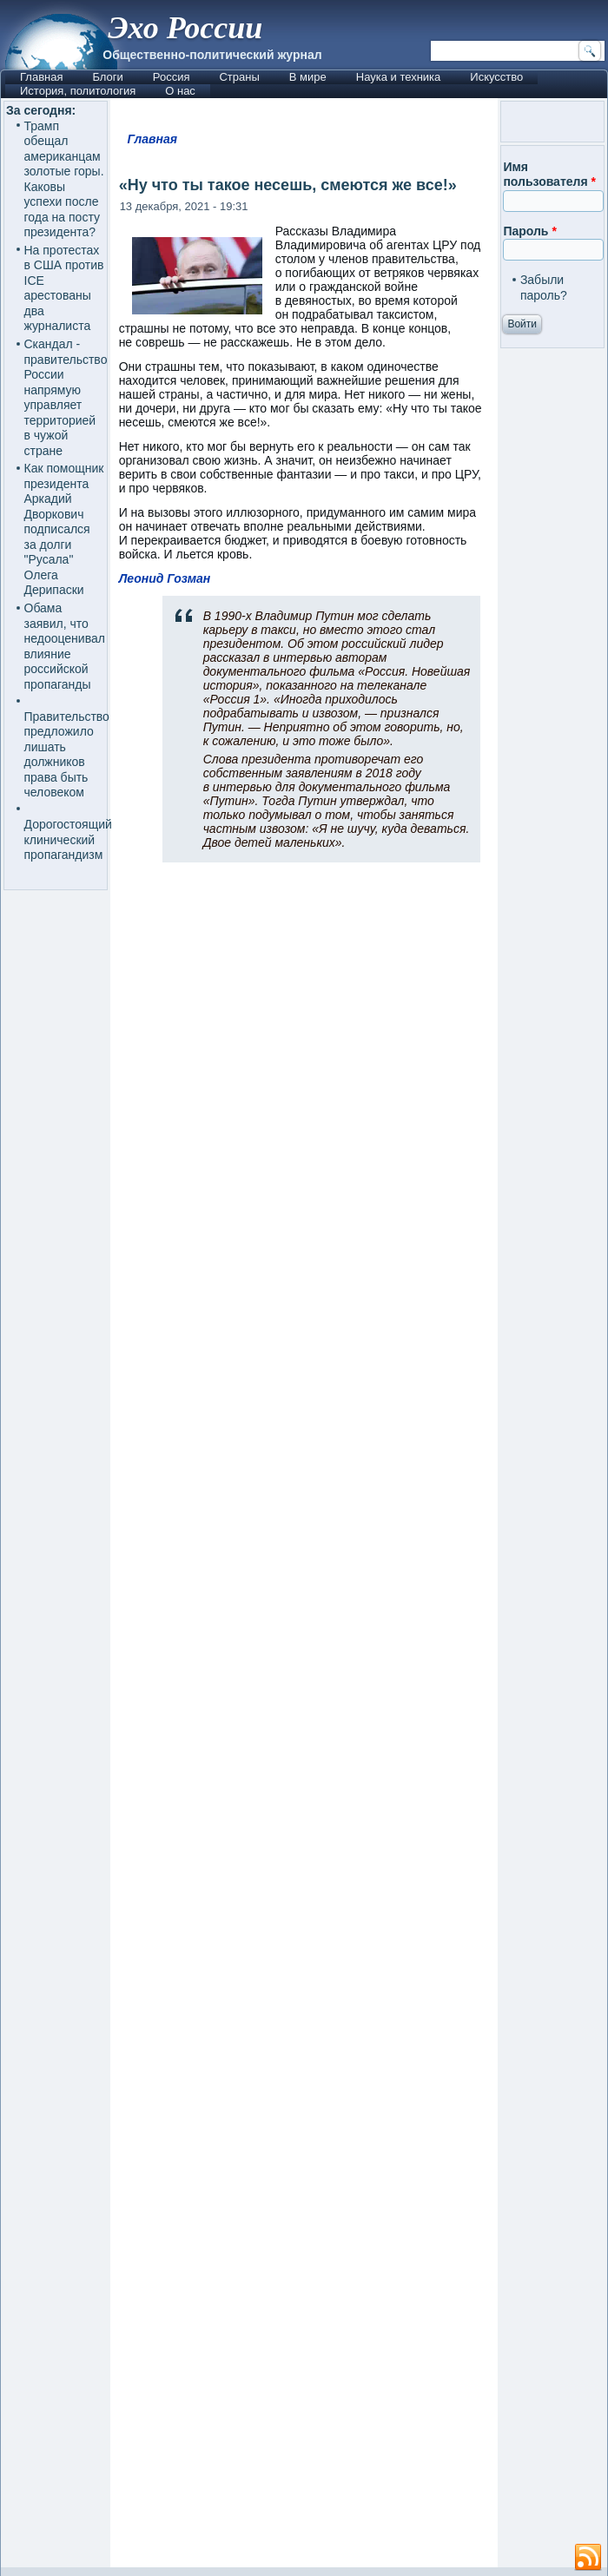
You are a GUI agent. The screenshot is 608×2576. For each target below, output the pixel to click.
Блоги (107, 76)
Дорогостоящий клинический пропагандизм (68, 839)
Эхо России (185, 27)
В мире (308, 76)
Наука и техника (398, 76)
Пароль (529, 231)
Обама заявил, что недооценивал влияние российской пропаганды (64, 646)
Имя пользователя (549, 174)
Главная (41, 76)
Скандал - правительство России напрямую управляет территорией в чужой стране (66, 397)
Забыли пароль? (543, 287)
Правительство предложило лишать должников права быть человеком (66, 755)
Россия (171, 76)
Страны (239, 76)
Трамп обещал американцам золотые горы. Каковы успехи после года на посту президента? (64, 179)
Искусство (496, 76)
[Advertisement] (304, 1722)
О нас (180, 90)
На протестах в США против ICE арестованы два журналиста (64, 288)
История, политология (77, 90)
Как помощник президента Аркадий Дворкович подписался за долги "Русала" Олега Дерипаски (64, 529)
